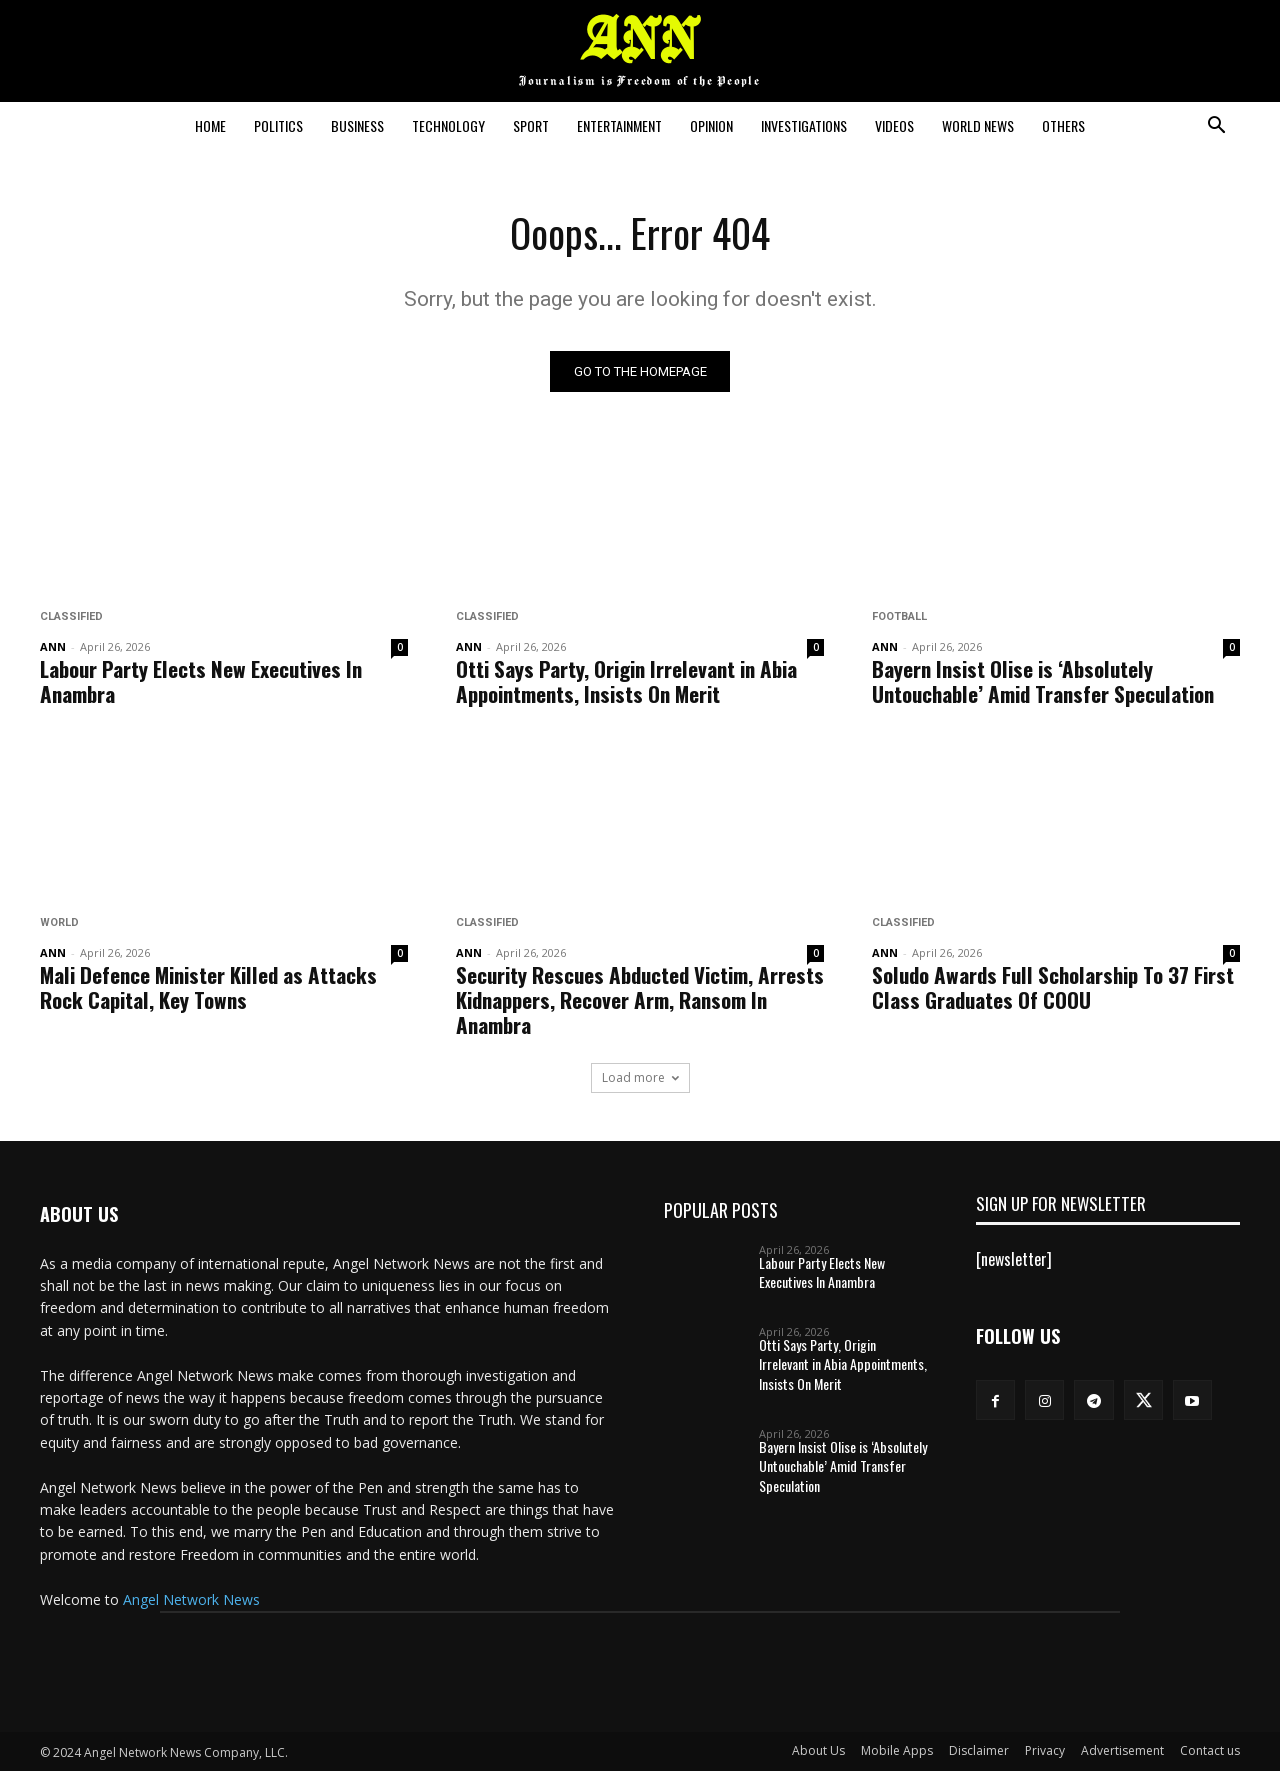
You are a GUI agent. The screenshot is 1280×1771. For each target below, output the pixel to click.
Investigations (804, 125)
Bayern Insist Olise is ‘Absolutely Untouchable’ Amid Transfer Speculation (1043, 681)
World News (978, 125)
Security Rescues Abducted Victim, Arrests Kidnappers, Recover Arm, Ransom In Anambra (640, 999)
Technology (448, 125)
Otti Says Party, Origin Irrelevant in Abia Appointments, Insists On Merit (626, 681)
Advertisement (1122, 1750)
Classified (71, 616)
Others (1063, 125)
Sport (531, 125)
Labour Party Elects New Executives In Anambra (201, 681)
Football (899, 616)
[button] (1216, 127)
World (59, 922)
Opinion (711, 125)
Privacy (1045, 1750)
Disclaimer (979, 1750)
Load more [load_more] (640, 1077)
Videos (894, 125)
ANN (53, 646)
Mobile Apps (897, 1750)
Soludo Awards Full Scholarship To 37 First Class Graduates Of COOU (1053, 987)
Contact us (1210, 1750)
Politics (278, 125)
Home (210, 125)
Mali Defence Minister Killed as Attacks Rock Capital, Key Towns (208, 987)
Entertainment (619, 125)
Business (357, 125)
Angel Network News (191, 1599)
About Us (818, 1750)
